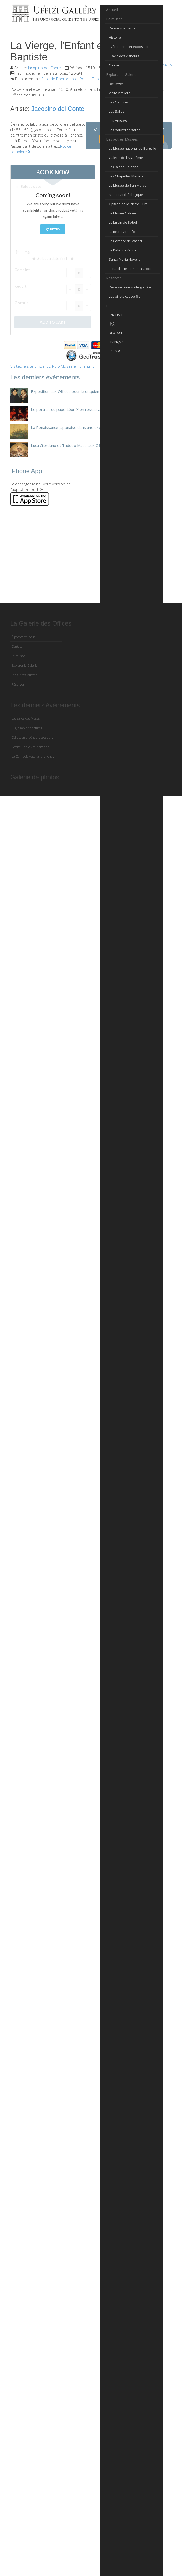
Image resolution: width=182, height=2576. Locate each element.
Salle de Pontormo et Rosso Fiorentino (75, 78)
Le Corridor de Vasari (125, 241)
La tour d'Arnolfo (122, 231)
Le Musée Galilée (122, 213)
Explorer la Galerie (121, 74)
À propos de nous (23, 637)
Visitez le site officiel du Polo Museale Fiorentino (52, 366)
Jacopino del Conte (44, 67)
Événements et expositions (130, 46)
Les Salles (117, 111)
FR (108, 305)
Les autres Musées (122, 139)
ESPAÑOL (116, 350)
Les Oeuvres (119, 102)
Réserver (116, 83)
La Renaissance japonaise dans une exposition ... (73, 427)
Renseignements (122, 28)
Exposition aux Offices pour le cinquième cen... (71, 391)
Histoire (115, 37)
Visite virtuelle (120, 93)
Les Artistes (118, 120)
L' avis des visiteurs (124, 55)
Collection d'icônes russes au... (32, 737)
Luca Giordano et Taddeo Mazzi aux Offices (70, 445)
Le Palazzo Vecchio (124, 250)
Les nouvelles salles (124, 130)
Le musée (114, 18)
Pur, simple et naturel (27, 728)
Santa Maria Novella (124, 259)
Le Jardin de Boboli (123, 222)
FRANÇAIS (116, 341)
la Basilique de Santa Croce (130, 268)
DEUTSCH (116, 332)
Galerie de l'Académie (126, 157)
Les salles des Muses (26, 718)
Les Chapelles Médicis (126, 176)
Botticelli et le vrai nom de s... (32, 747)
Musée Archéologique (126, 194)
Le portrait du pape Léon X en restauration (69, 409)
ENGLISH (115, 314)
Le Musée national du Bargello (132, 148)
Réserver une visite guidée (130, 287)
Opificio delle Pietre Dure (128, 204)
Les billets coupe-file (125, 296)
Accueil (112, 9)
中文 (112, 323)
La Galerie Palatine (123, 167)
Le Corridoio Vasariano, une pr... (33, 756)
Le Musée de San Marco (127, 185)
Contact (115, 65)
